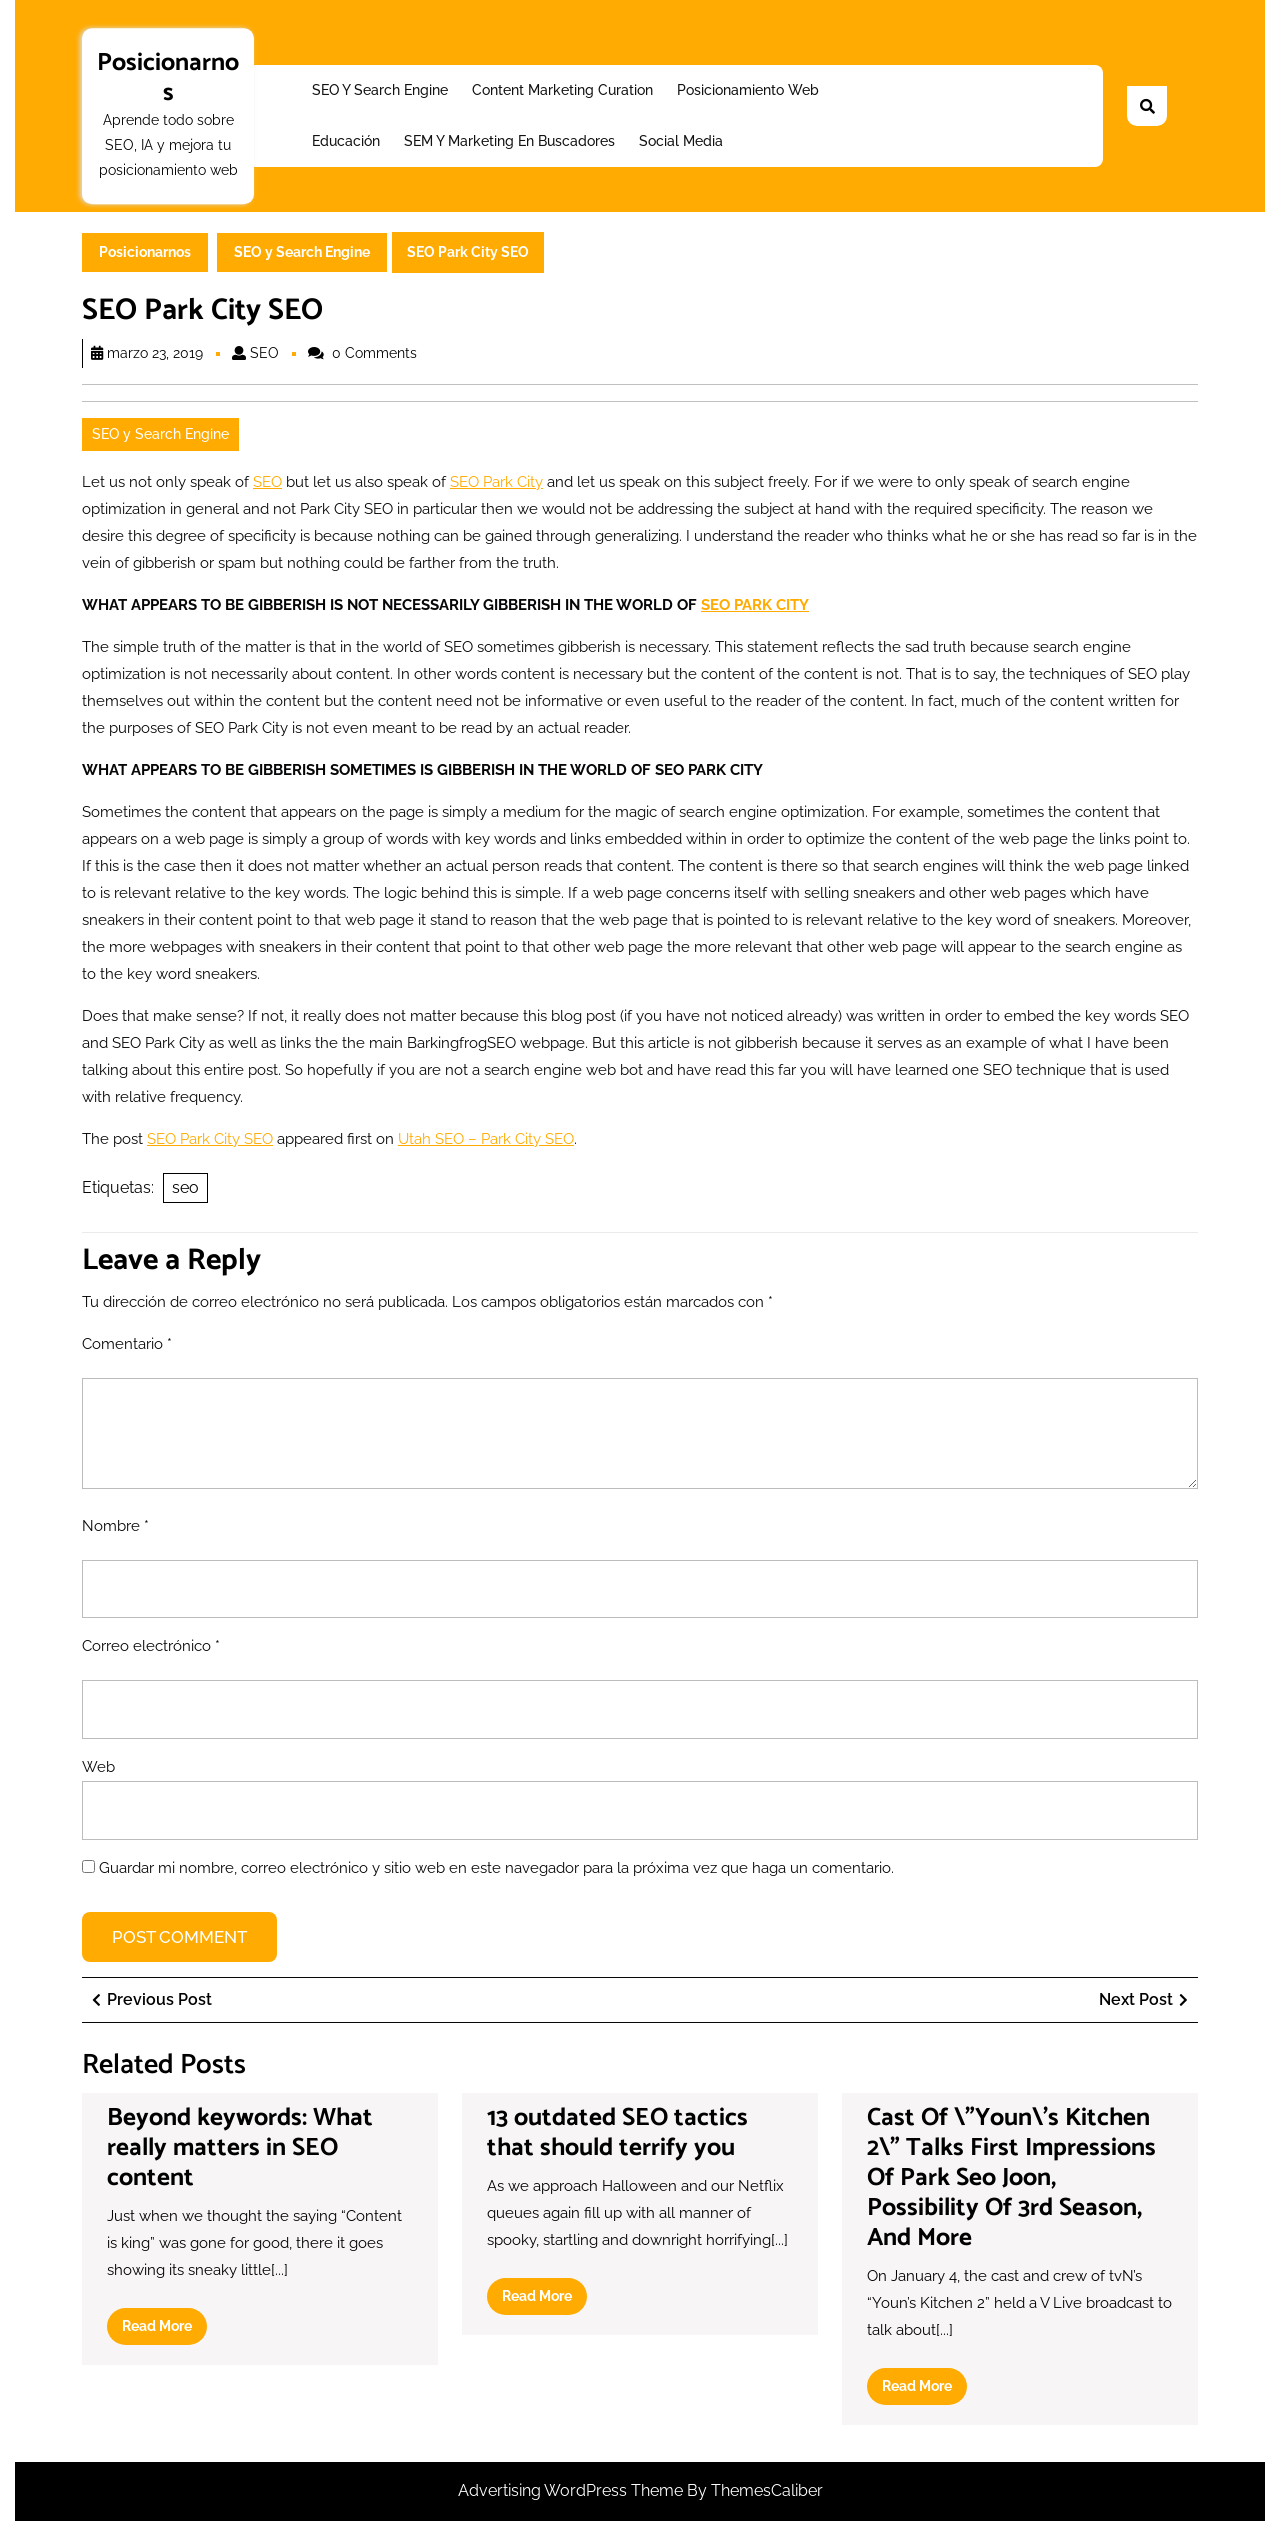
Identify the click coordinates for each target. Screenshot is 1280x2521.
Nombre (115, 1526)
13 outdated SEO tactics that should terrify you (617, 2133)
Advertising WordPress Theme (572, 2490)
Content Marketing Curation (562, 90)
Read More (164, 2330)
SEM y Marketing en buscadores (509, 141)
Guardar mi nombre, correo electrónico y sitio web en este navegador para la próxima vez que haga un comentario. (496, 1868)
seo (185, 1187)
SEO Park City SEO (210, 1139)
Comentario (127, 1344)
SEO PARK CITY (755, 605)
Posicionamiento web (748, 90)
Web (98, 1767)
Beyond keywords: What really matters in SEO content (240, 2148)
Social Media (681, 141)
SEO (264, 353)
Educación (346, 141)
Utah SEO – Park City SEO (486, 1139)
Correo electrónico (151, 1646)
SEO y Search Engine (380, 90)
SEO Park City (496, 482)
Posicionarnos (168, 78)
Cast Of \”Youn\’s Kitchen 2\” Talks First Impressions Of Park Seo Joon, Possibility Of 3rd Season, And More (1011, 2178)
